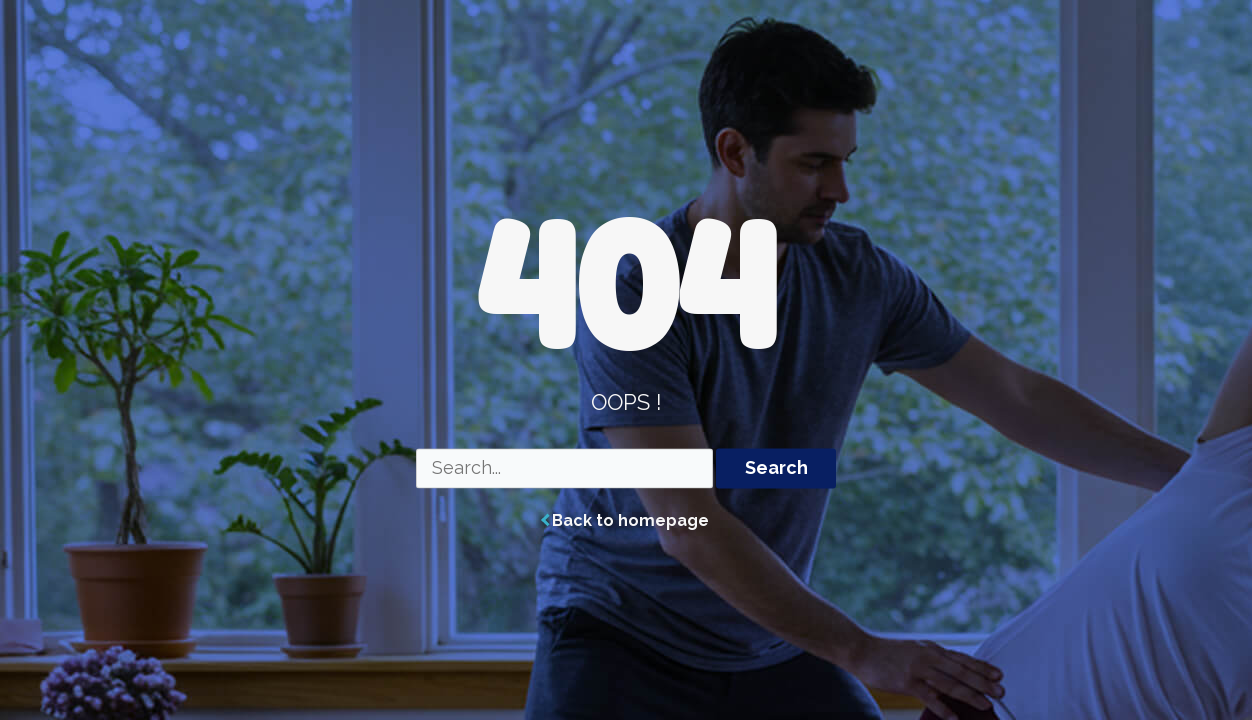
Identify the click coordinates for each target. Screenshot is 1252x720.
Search (776, 468)
